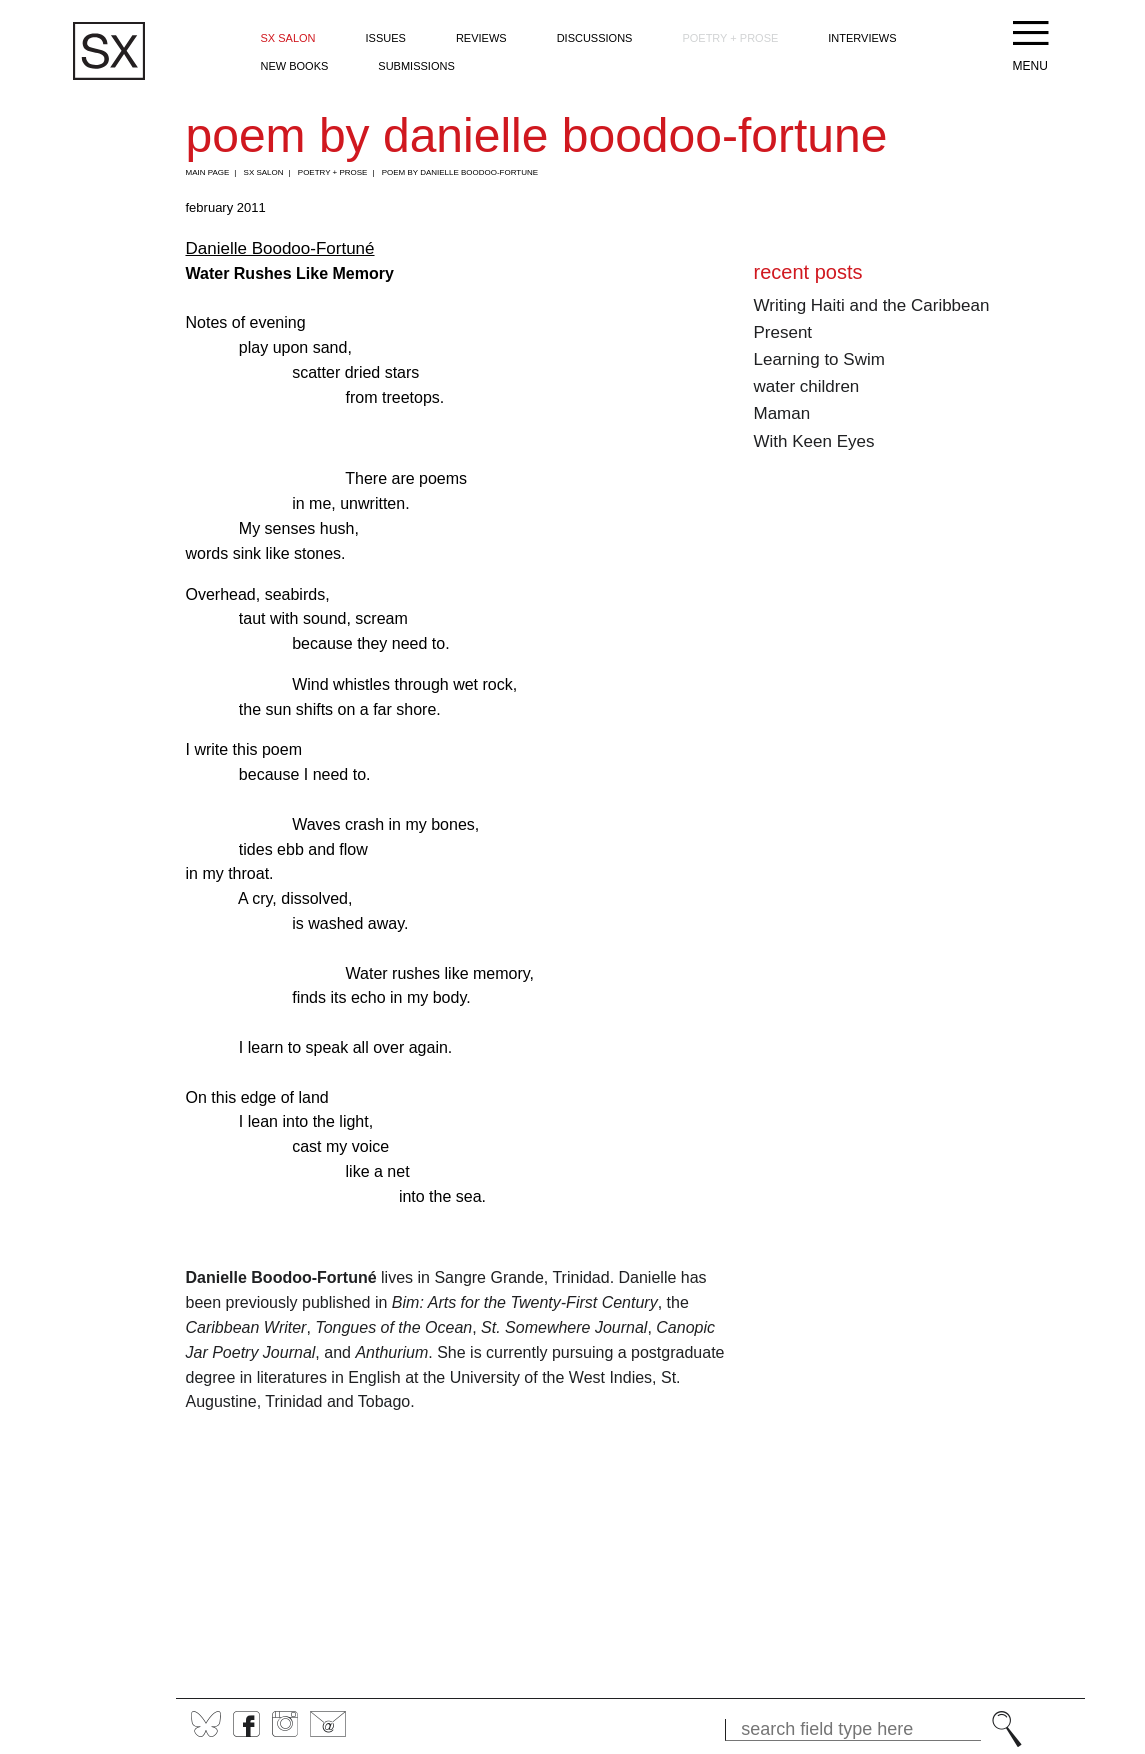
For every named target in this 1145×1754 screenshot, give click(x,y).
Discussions (595, 38)
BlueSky (206, 1724)
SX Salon (288, 38)
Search (1007, 1729)
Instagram (285, 1724)
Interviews (862, 38)
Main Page (208, 172)
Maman (782, 413)
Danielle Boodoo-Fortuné (280, 248)
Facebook (246, 1724)
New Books (295, 66)
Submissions (416, 66)
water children (807, 386)
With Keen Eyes (814, 441)
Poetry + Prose (730, 38)
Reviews (481, 38)
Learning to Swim (819, 359)
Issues (386, 38)
